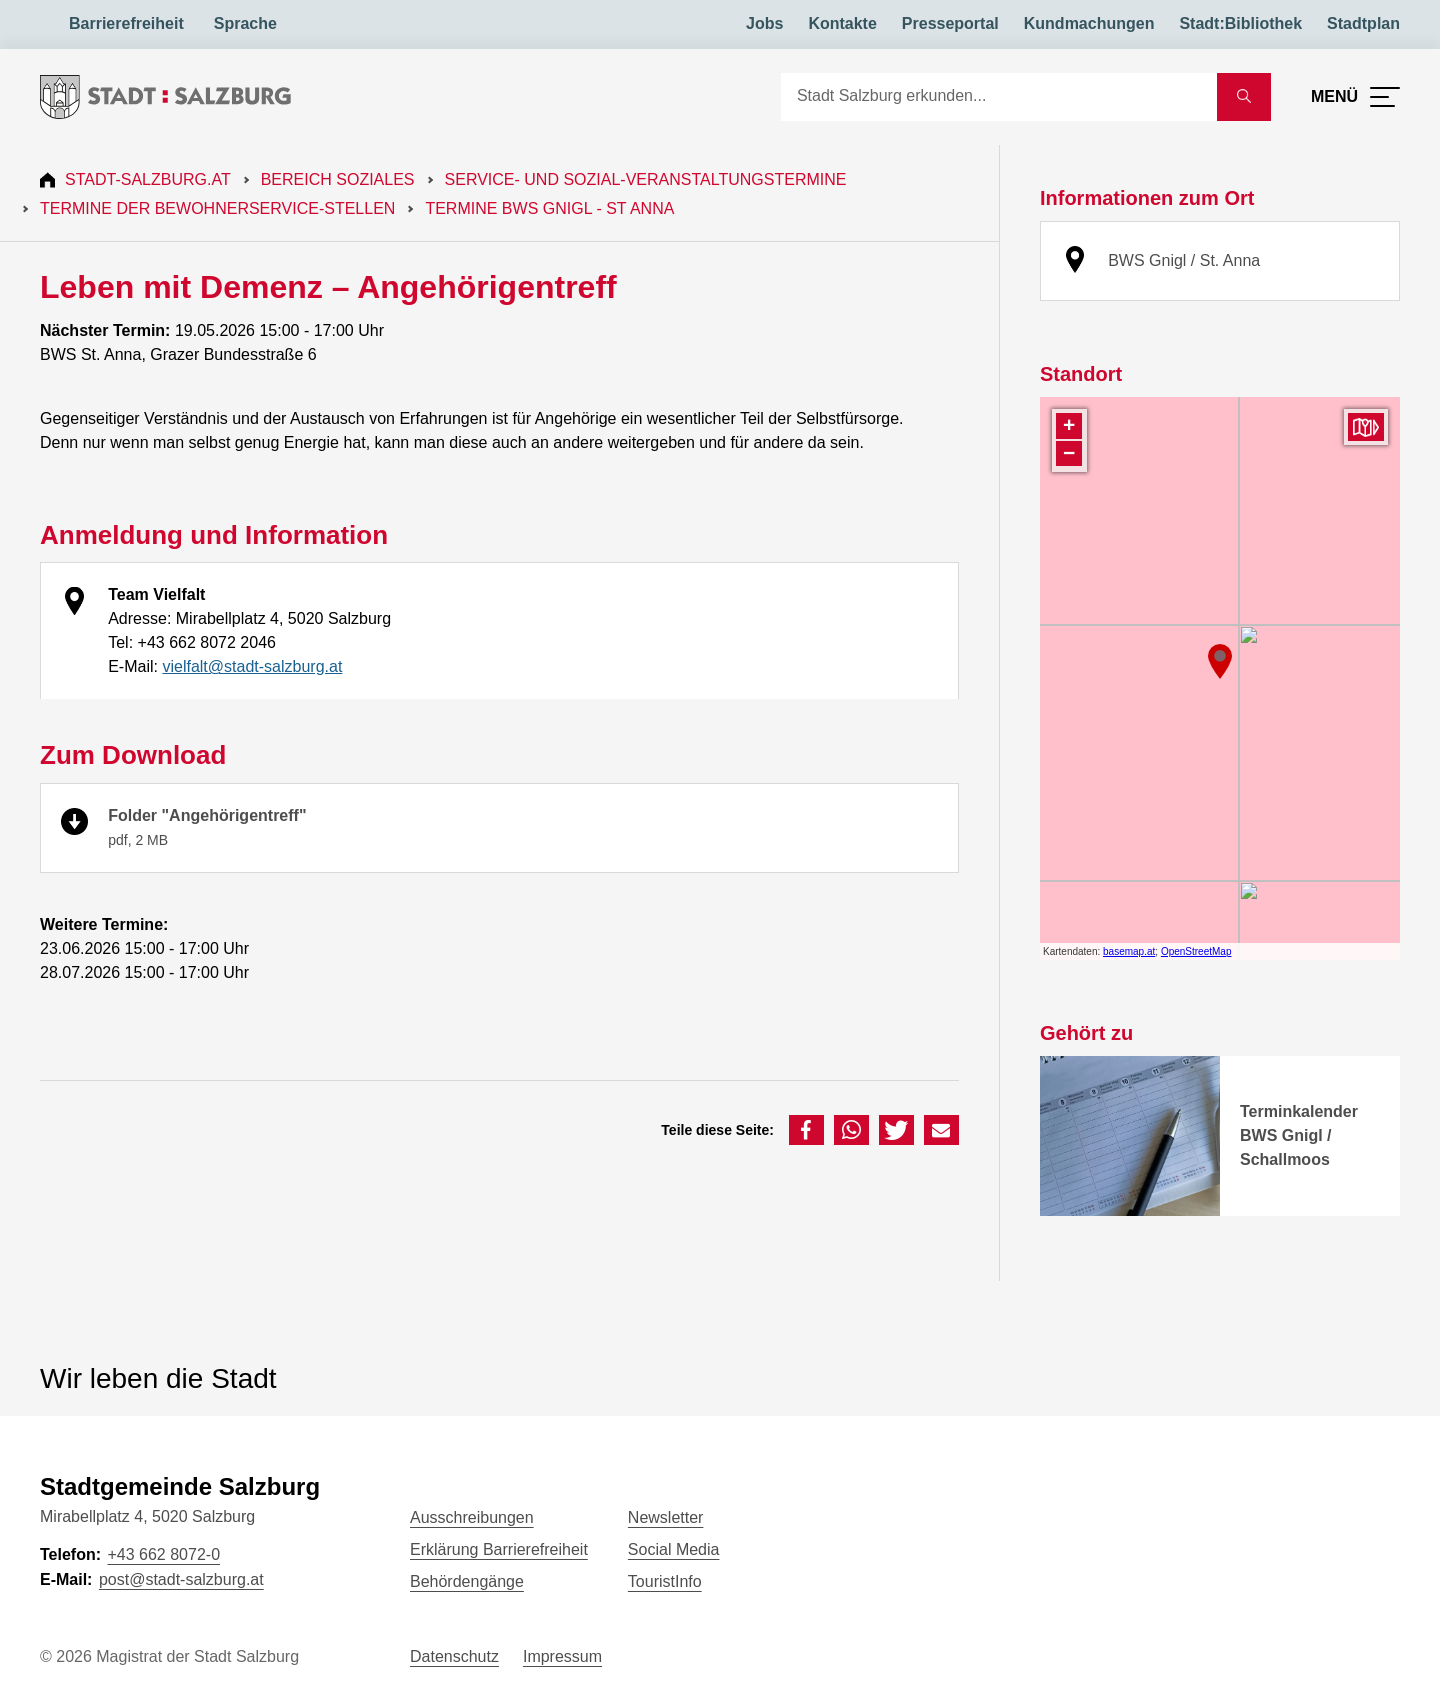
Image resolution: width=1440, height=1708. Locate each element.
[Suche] (999, 97)
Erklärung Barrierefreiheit (499, 1549)
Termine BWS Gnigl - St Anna (549, 208)
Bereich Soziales (338, 179)
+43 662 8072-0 (163, 1554)
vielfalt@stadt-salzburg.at (252, 666)
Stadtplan (1363, 23)
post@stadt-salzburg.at (181, 1579)
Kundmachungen (1089, 23)
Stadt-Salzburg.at (148, 179)
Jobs (764, 23)
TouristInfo (665, 1581)
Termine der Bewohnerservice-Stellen (217, 208)
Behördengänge (467, 1581)
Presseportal (950, 23)
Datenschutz (454, 1656)
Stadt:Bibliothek (1240, 23)
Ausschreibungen (472, 1517)
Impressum (562, 1656)
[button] (806, 1130)
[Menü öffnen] (1355, 97)
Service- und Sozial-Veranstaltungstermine (646, 179)
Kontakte (842, 23)
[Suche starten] (1244, 97)
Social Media (674, 1549)
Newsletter (666, 1517)
